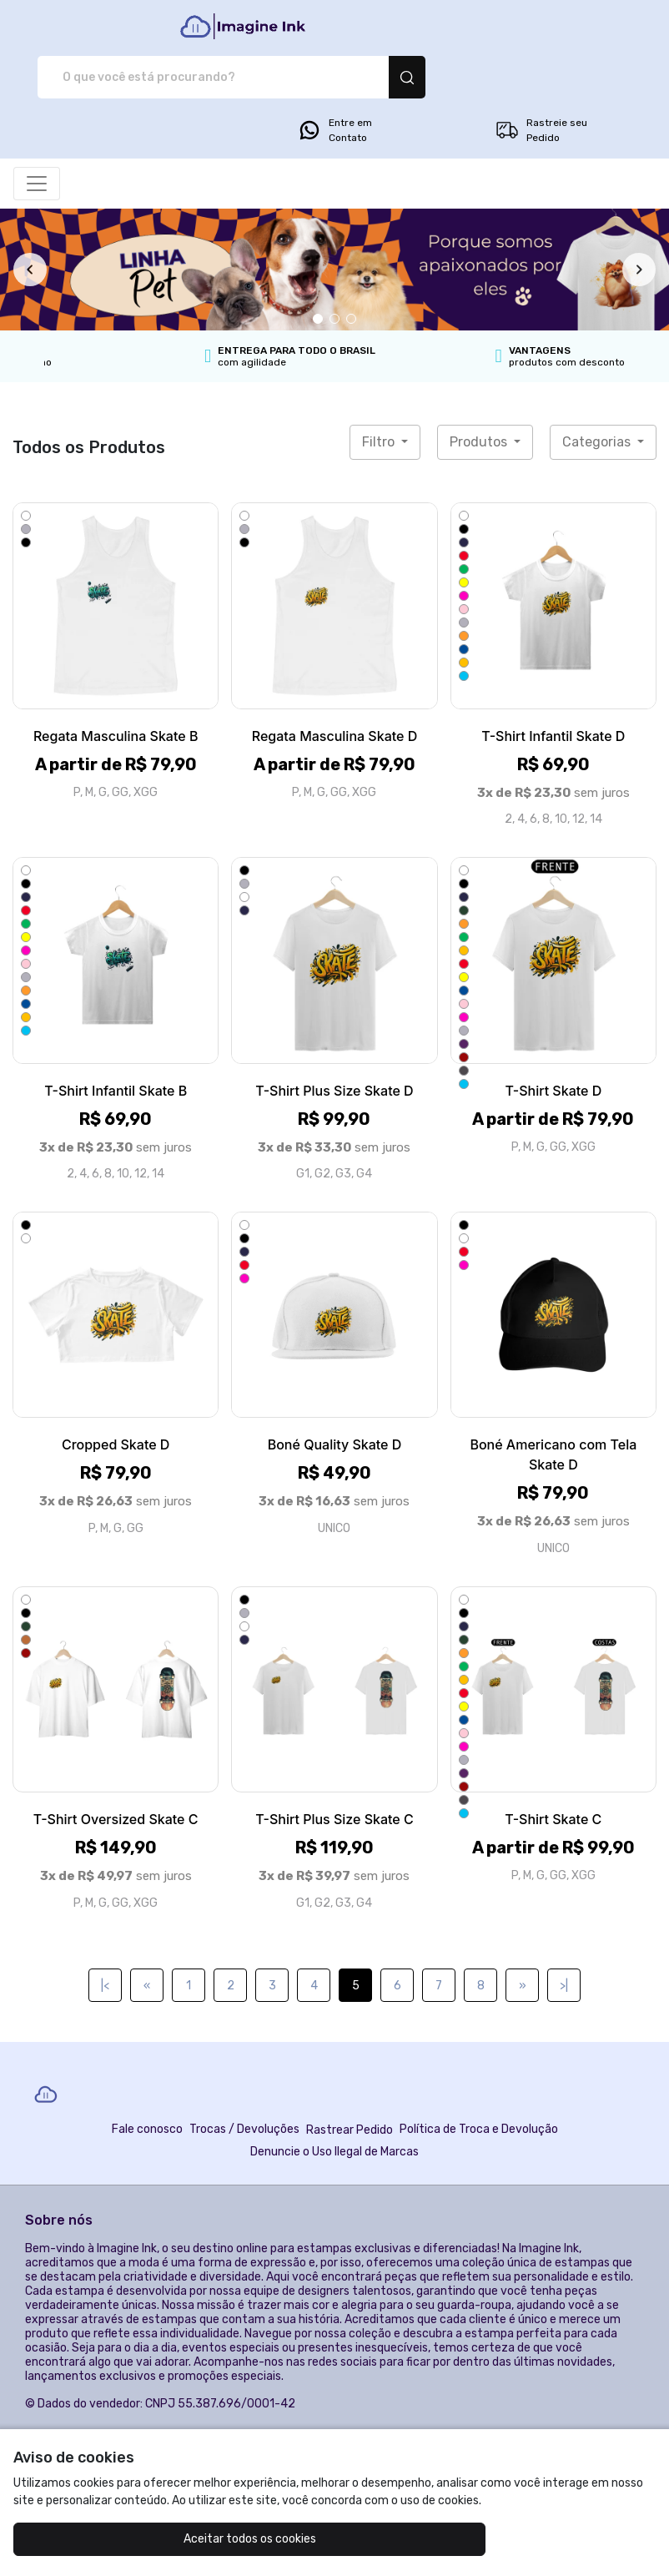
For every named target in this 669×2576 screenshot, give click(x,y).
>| (564, 1943)
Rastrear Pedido (349, 2087)
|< (105, 1943)
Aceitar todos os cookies (120, 2539)
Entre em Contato (334, 88)
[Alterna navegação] (36, 141)
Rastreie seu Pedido (541, 88)
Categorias (598, 399)
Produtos (480, 399)
